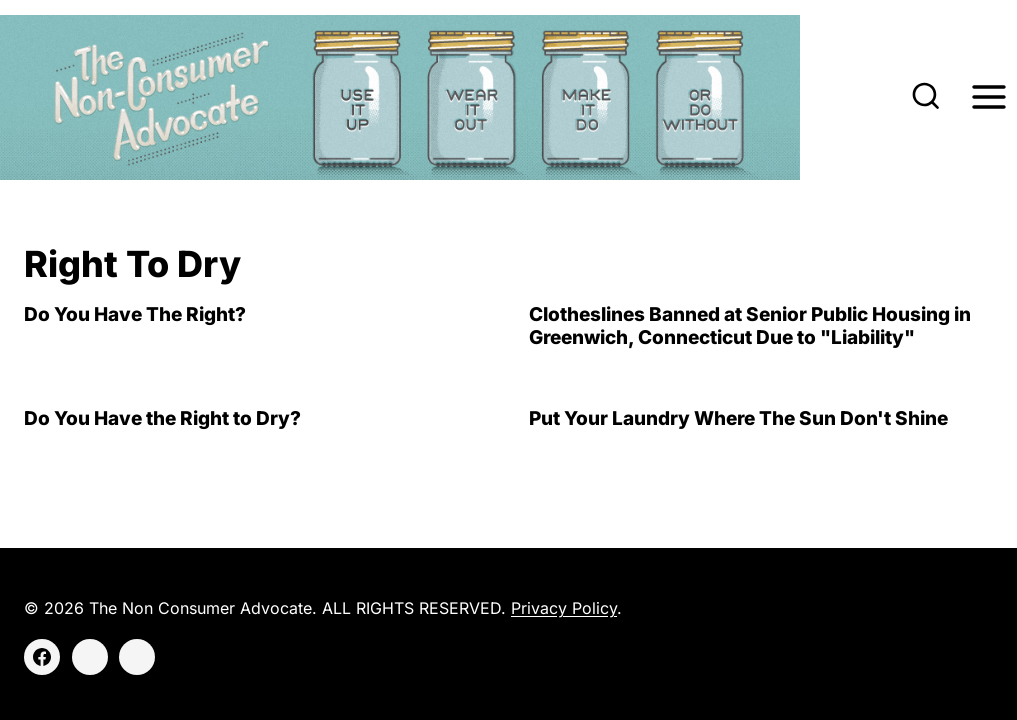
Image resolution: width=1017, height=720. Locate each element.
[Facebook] (42, 657)
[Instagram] (90, 657)
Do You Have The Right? (135, 314)
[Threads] (137, 657)
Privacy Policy (564, 608)
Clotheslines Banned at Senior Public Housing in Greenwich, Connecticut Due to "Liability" (750, 326)
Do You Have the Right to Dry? (162, 418)
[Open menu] (988, 97)
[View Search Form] (926, 98)
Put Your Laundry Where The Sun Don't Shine (738, 418)
